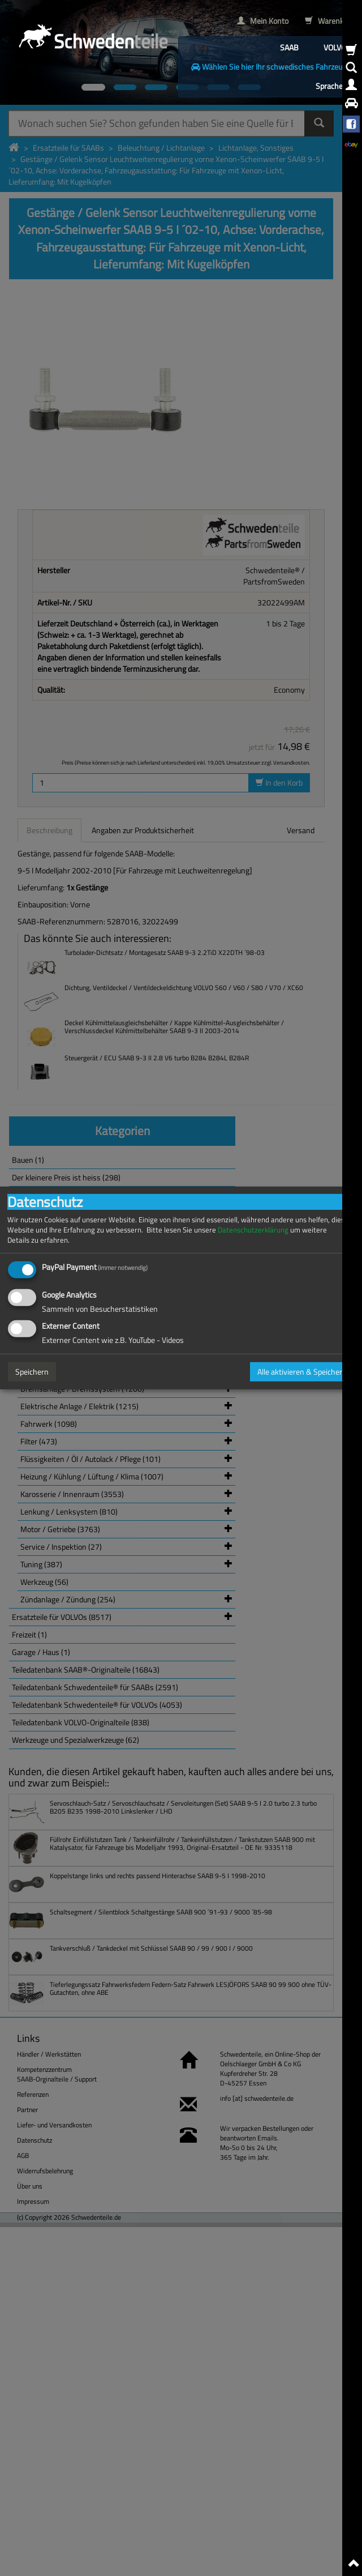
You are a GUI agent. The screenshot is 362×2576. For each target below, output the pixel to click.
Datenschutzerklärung (253, 1230)
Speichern (32, 1371)
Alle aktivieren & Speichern (302, 1371)
